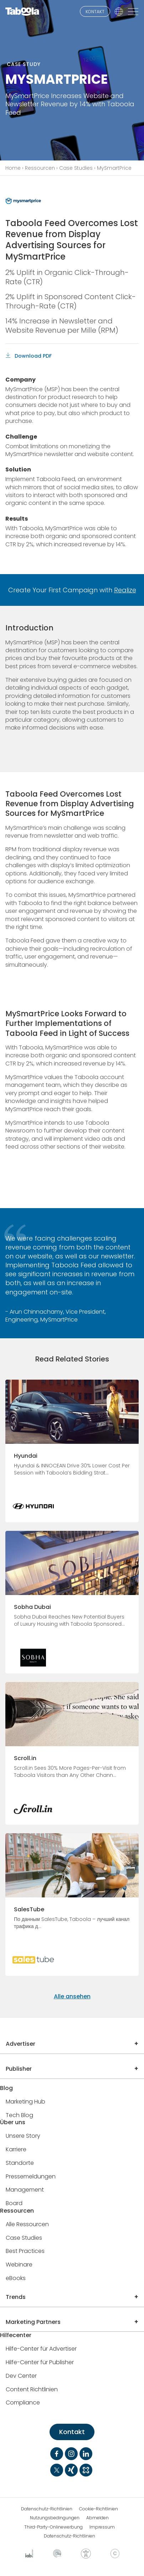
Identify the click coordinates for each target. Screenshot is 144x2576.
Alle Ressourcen (27, 2224)
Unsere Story (23, 2136)
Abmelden (97, 2518)
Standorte (20, 2163)
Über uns (12, 2122)
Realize (125, 590)
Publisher (19, 2069)
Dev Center (21, 2376)
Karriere (16, 2149)
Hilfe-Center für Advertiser (41, 2349)
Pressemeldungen (31, 2177)
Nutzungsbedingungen (54, 2518)
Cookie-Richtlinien (98, 2509)
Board (14, 2203)
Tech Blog (19, 2115)
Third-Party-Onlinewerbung (53, 2527)
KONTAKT (95, 12)
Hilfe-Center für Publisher (40, 2362)
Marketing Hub (25, 2102)
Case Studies (76, 168)
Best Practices (25, 2251)
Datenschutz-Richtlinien (46, 2509)
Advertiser (20, 2044)
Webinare (19, 2265)
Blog (6, 2088)
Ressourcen (40, 168)
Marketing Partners (33, 2322)
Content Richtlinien (32, 2389)
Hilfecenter (15, 2335)
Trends (16, 2297)
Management (25, 2190)
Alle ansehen (72, 1996)
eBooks (16, 2278)
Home (13, 168)
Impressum (102, 2527)
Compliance (23, 2403)
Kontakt (72, 2431)
